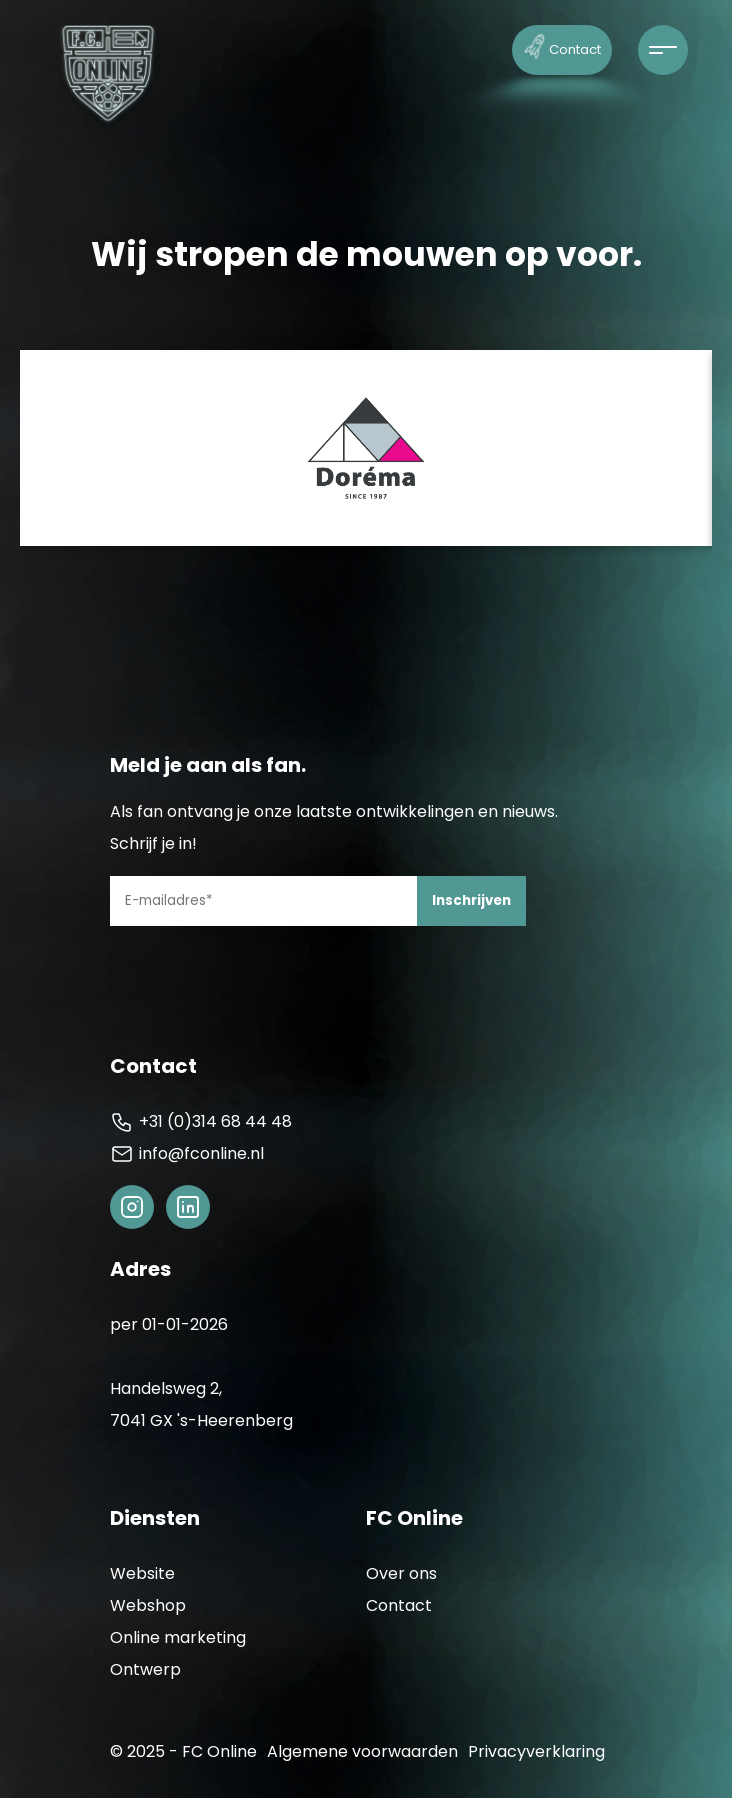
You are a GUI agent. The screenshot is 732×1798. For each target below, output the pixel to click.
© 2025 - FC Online (183, 1751)
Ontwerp (145, 1669)
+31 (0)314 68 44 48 (201, 1122)
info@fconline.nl (187, 1154)
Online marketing (178, 1637)
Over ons (401, 1573)
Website (142, 1573)
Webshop (148, 1605)
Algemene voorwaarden (362, 1751)
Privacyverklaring (536, 1751)
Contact (562, 45)
